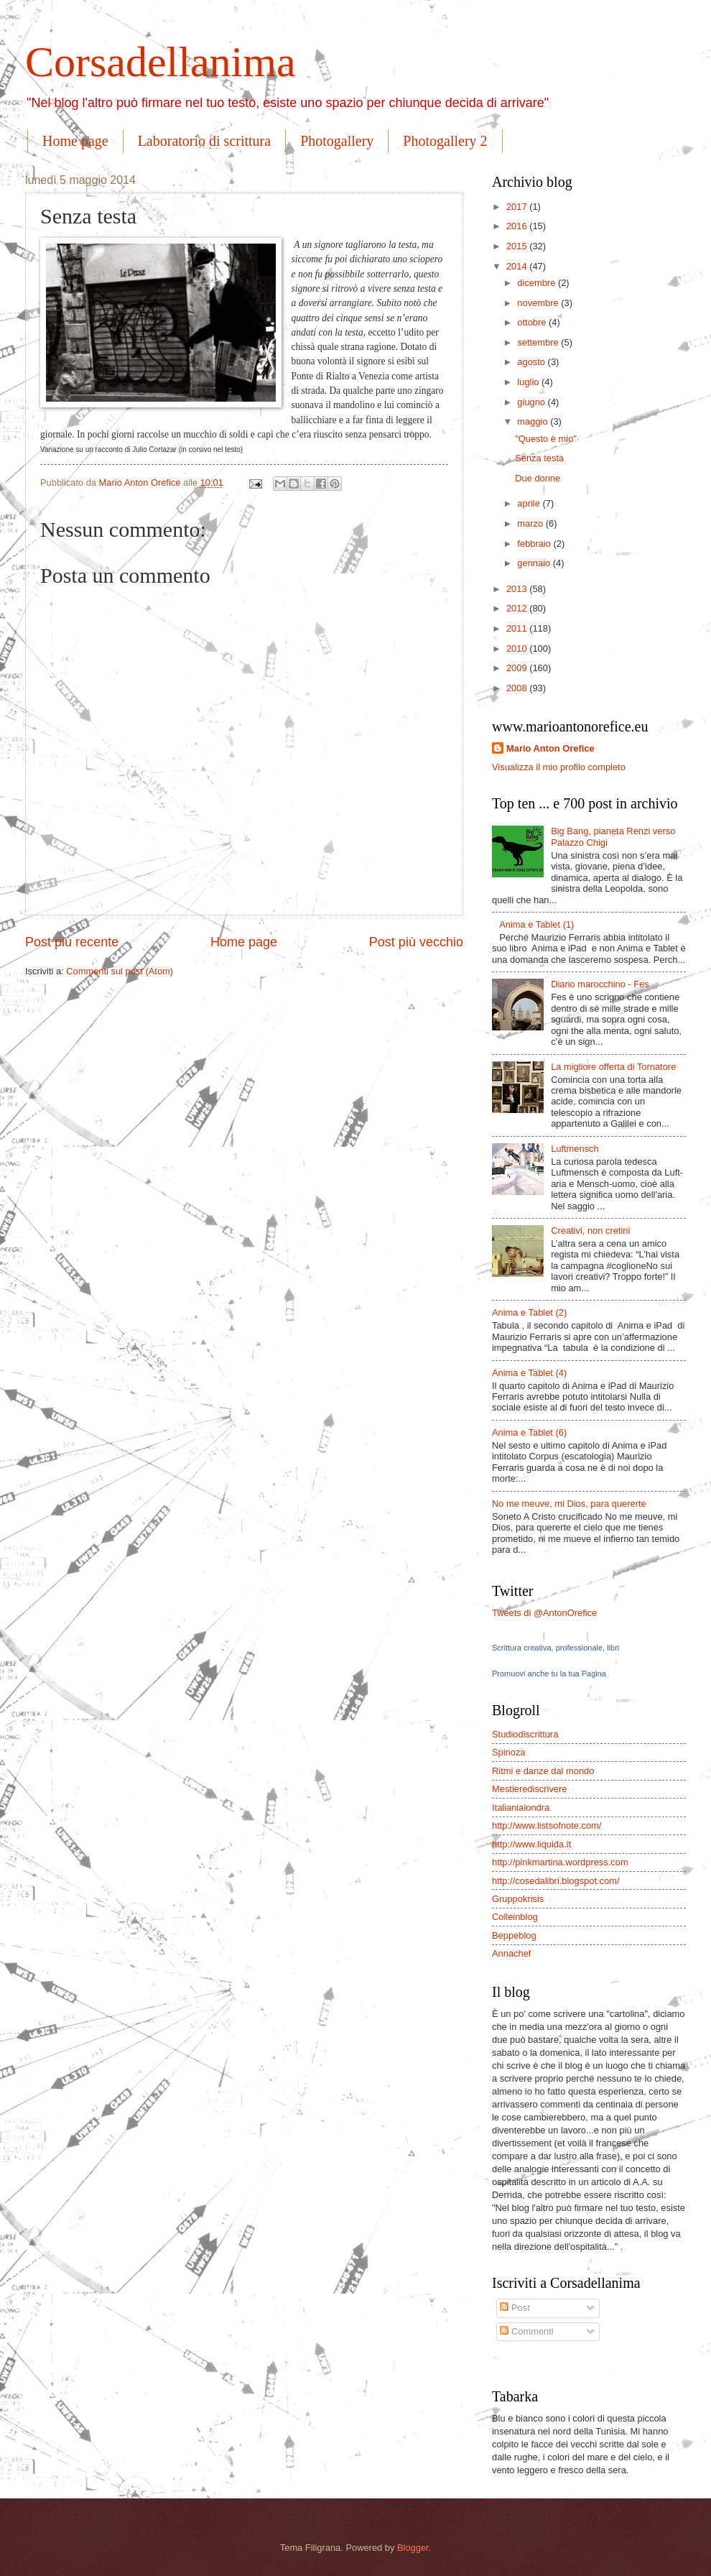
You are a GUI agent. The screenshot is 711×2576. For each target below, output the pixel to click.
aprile (529, 503)
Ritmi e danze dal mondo (543, 1770)
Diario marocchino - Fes (600, 984)
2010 (517, 648)
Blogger (413, 2547)
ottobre (533, 322)
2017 (517, 206)
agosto (532, 361)
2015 (517, 246)
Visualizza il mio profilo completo (559, 767)
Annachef (511, 1953)
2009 (517, 668)
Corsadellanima (160, 62)
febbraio (535, 543)
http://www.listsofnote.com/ (546, 1825)
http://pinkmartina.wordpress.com (560, 1862)
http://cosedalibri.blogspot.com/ (555, 1880)
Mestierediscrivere (529, 1788)
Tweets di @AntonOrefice (544, 1612)
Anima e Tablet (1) (536, 924)
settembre (539, 342)
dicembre (537, 282)
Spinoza (509, 1752)
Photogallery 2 (445, 141)
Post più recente (71, 942)
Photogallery (336, 141)
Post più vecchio (416, 942)
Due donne (537, 478)
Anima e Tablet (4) (529, 1372)
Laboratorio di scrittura (204, 141)
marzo (531, 523)
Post (514, 2307)
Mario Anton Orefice (550, 748)
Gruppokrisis (518, 1898)
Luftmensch (575, 1148)
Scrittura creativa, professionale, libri (555, 1647)
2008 (517, 688)
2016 (517, 226)
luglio (529, 382)
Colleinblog (515, 1916)
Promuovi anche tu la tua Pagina (549, 1673)
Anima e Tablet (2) (529, 1312)
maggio (533, 421)
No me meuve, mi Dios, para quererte (569, 1503)
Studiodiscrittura (525, 1734)
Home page (75, 141)
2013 (517, 588)
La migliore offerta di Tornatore (613, 1066)
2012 (517, 608)
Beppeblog (514, 1935)
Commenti (526, 2331)
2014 (517, 266)
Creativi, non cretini (590, 1230)
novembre (539, 302)
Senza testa (539, 458)
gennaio (534, 563)
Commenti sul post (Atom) (119, 971)
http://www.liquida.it (531, 1844)
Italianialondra (520, 1807)
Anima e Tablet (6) (529, 1432)
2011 (517, 628)
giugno (532, 402)
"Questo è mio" (546, 438)
